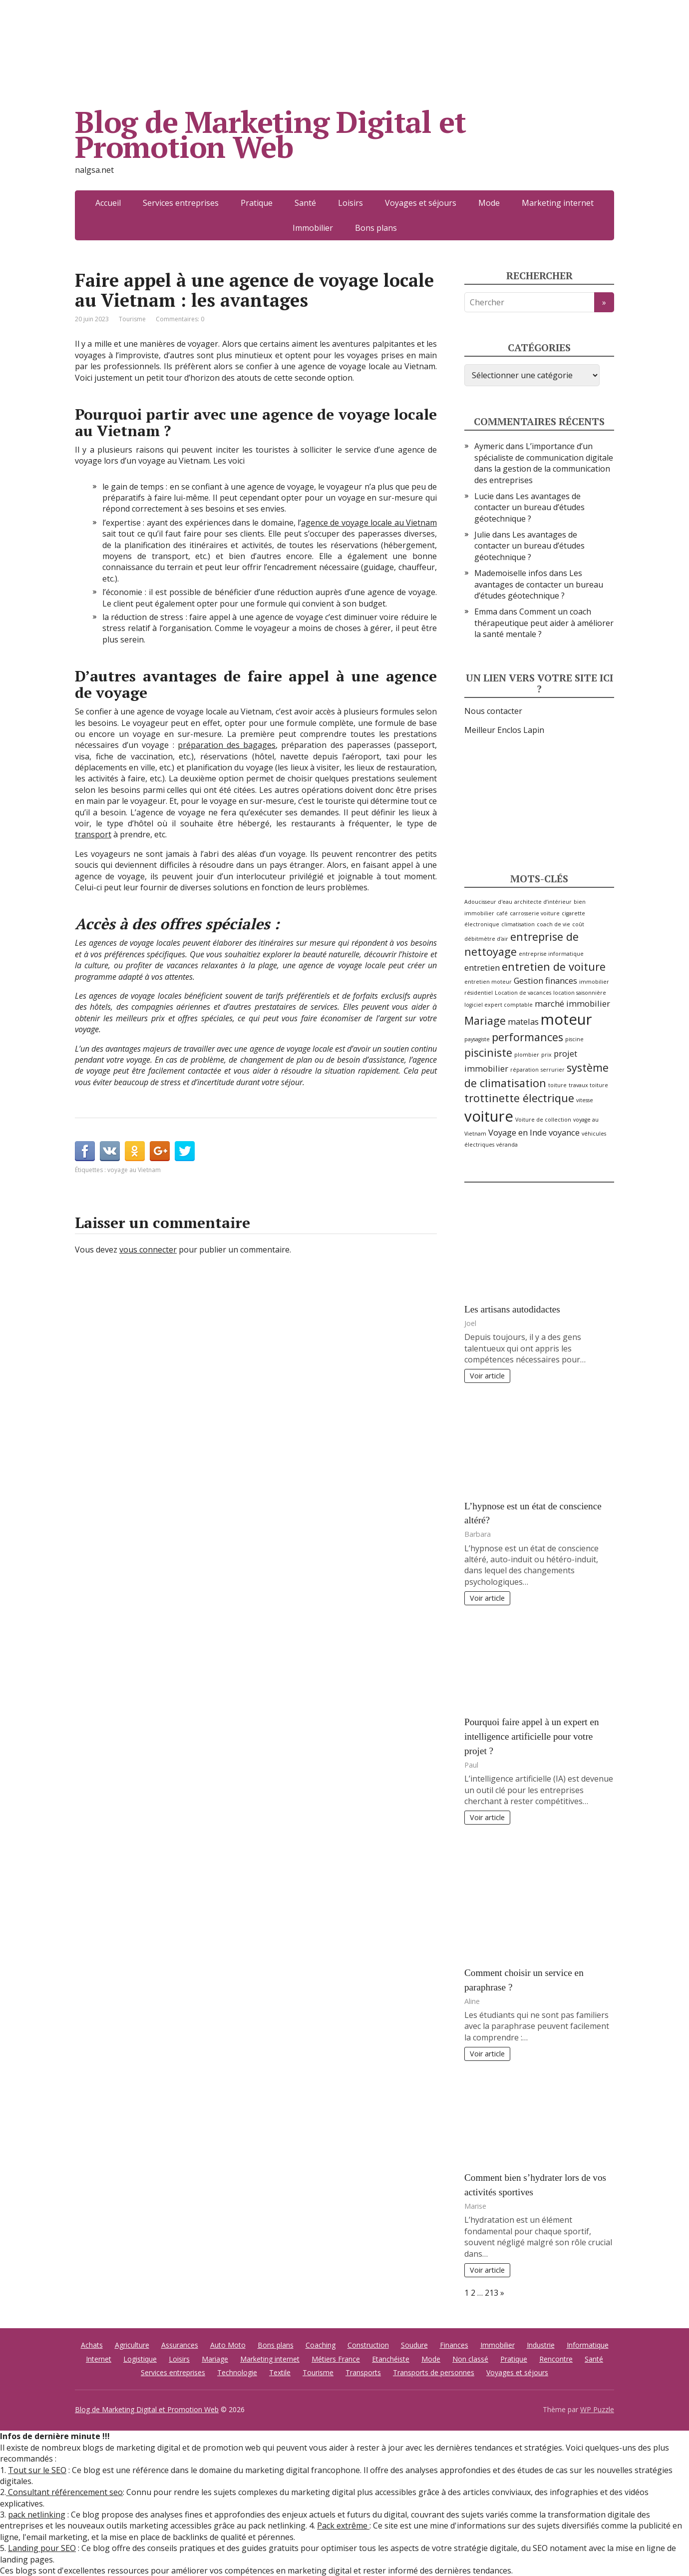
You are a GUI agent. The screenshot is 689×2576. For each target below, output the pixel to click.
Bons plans (376, 227)
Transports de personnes (433, 2372)
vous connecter (148, 1249)
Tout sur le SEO (37, 2470)
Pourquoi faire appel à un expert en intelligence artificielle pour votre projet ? (531, 1736)
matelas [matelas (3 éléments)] (523, 1021)
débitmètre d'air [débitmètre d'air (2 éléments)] (486, 938)
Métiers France (336, 2359)
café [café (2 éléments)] (502, 913)
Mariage (215, 2359)
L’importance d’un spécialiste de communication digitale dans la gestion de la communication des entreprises (543, 463)
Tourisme (132, 319)
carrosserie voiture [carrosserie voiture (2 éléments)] (535, 913)
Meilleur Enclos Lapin (504, 729)
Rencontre (556, 2359)
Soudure (414, 2345)
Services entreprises (181, 202)
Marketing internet (558, 202)
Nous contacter (493, 710)
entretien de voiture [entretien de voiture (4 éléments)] (554, 966)
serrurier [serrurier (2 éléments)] (553, 1069)
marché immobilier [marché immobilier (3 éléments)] (572, 1003)
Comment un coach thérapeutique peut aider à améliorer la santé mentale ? (544, 623)
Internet (98, 2359)
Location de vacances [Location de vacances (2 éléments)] (523, 992)
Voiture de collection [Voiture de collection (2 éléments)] (543, 1119)
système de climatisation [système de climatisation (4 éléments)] (536, 1075)
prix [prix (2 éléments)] (546, 1054)
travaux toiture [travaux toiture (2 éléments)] (588, 1085)
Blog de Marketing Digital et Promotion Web (270, 134)
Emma (485, 611)
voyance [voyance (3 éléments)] (564, 1132)
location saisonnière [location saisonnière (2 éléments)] (579, 992)
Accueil (108, 202)
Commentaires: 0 (180, 319)
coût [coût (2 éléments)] (578, 924)
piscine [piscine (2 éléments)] (574, 1039)
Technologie (237, 2372)
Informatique (588, 2345)
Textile (280, 2372)
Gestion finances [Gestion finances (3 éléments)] (545, 980)
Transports (363, 2372)
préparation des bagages (227, 744)
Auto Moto (228, 2345)
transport (93, 834)
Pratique (257, 202)
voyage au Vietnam (134, 1170)
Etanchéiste (390, 2359)
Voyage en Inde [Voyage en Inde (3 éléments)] (517, 1132)
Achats (92, 2345)
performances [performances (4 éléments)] (527, 1037)
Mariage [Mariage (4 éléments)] (485, 1020)
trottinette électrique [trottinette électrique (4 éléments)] (519, 1098)
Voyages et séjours (420, 202)
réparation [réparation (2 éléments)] (524, 1069)
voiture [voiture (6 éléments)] (488, 1116)
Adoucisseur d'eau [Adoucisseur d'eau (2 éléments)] (488, 901)
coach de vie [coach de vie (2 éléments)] (553, 924)
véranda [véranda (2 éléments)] (507, 1144)
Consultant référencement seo (64, 2492)
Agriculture (132, 2345)
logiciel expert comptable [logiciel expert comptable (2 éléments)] (498, 1004)
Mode (489, 202)
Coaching (321, 2345)
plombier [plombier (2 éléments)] (526, 1054)
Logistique (140, 2359)
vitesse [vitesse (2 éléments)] (584, 1100)
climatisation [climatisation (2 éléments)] (518, 924)
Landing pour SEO (42, 2548)
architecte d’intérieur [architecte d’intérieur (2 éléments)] (543, 901)
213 (491, 2292)
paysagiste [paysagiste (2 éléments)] (477, 1039)
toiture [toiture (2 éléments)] (557, 1085)
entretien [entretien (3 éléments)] (482, 967)
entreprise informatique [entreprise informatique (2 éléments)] (551, 953)
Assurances (179, 2345)
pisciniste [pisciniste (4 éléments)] (488, 1052)
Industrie (541, 2345)
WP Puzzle (597, 2409)
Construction (368, 2345)
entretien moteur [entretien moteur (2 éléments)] (488, 981)
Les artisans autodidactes (512, 1309)
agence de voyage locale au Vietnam (369, 522)
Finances (454, 2345)
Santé (305, 202)
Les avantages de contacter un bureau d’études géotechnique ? (529, 507)
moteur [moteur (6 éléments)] (566, 1019)
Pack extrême (343, 2525)
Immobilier (313, 227)
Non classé (470, 2359)
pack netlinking (36, 2514)
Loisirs (350, 202)
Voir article (487, 1375)
